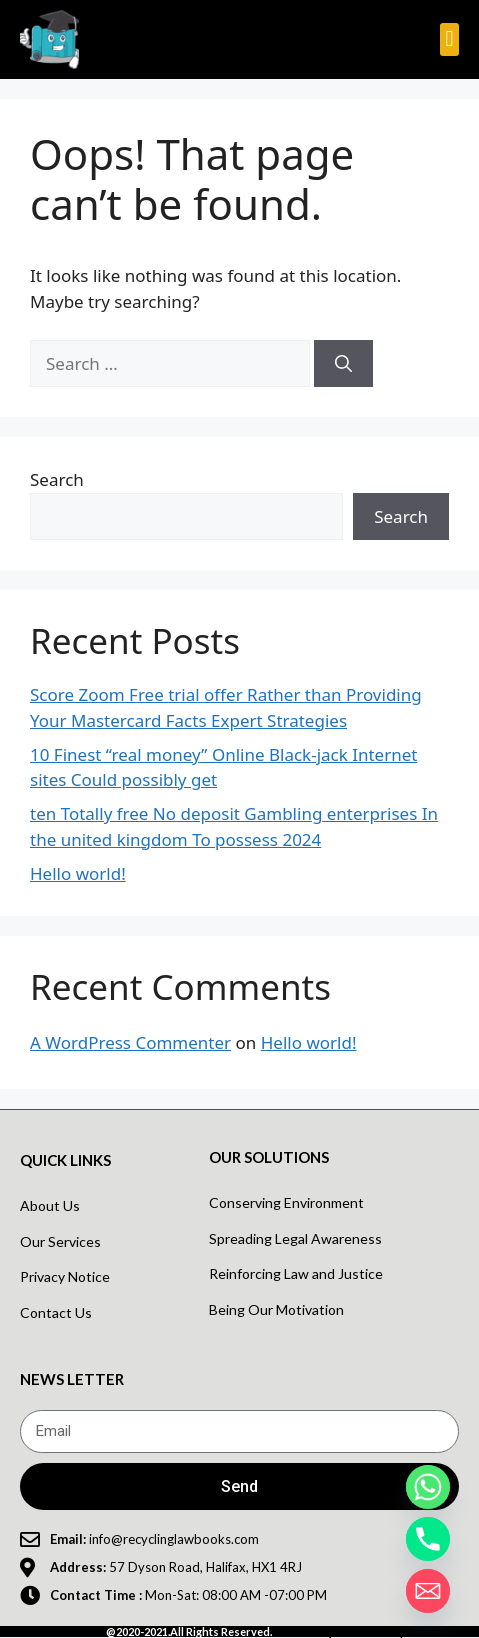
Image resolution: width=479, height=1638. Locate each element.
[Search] (343, 364)
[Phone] (428, 1539)
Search (57, 479)
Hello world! (78, 873)
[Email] (428, 1591)
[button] (449, 39)
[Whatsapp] (428, 1487)
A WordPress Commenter (130, 1042)
